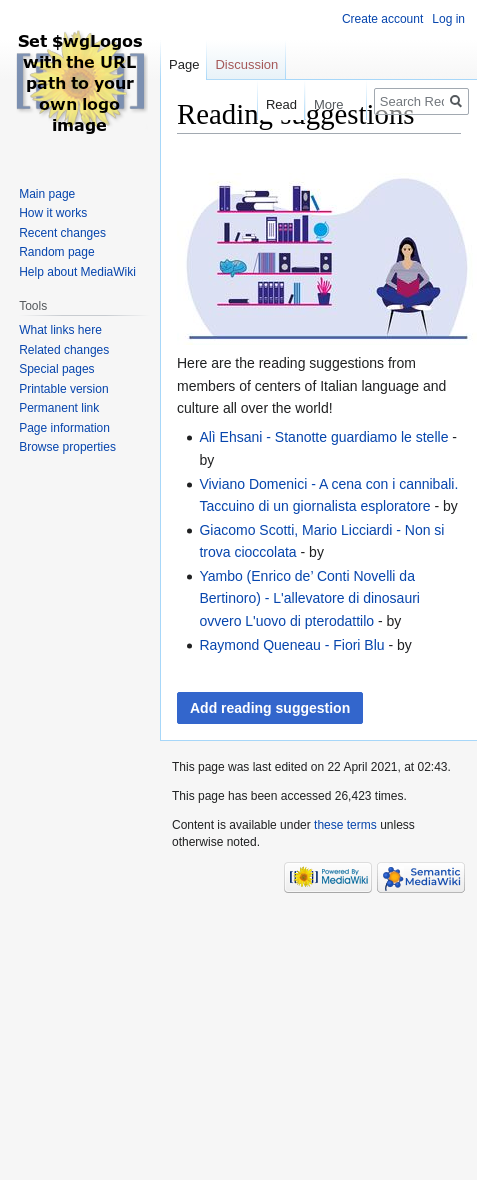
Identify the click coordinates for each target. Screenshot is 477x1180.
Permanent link (59, 408)
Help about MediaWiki (77, 272)
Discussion (246, 64)
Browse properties (67, 447)
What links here (60, 330)
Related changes (64, 350)
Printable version (63, 389)
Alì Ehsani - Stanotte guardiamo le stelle (323, 437)
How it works (53, 213)
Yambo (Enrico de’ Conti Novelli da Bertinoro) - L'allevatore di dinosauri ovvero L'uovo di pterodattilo (309, 598)
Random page (56, 252)
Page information (64, 428)
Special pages (56, 369)
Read (272, 104)
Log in (448, 19)
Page (184, 64)
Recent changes (62, 233)
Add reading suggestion (270, 708)
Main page (47, 194)
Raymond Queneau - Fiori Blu (291, 645)
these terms (345, 825)
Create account (382, 19)
